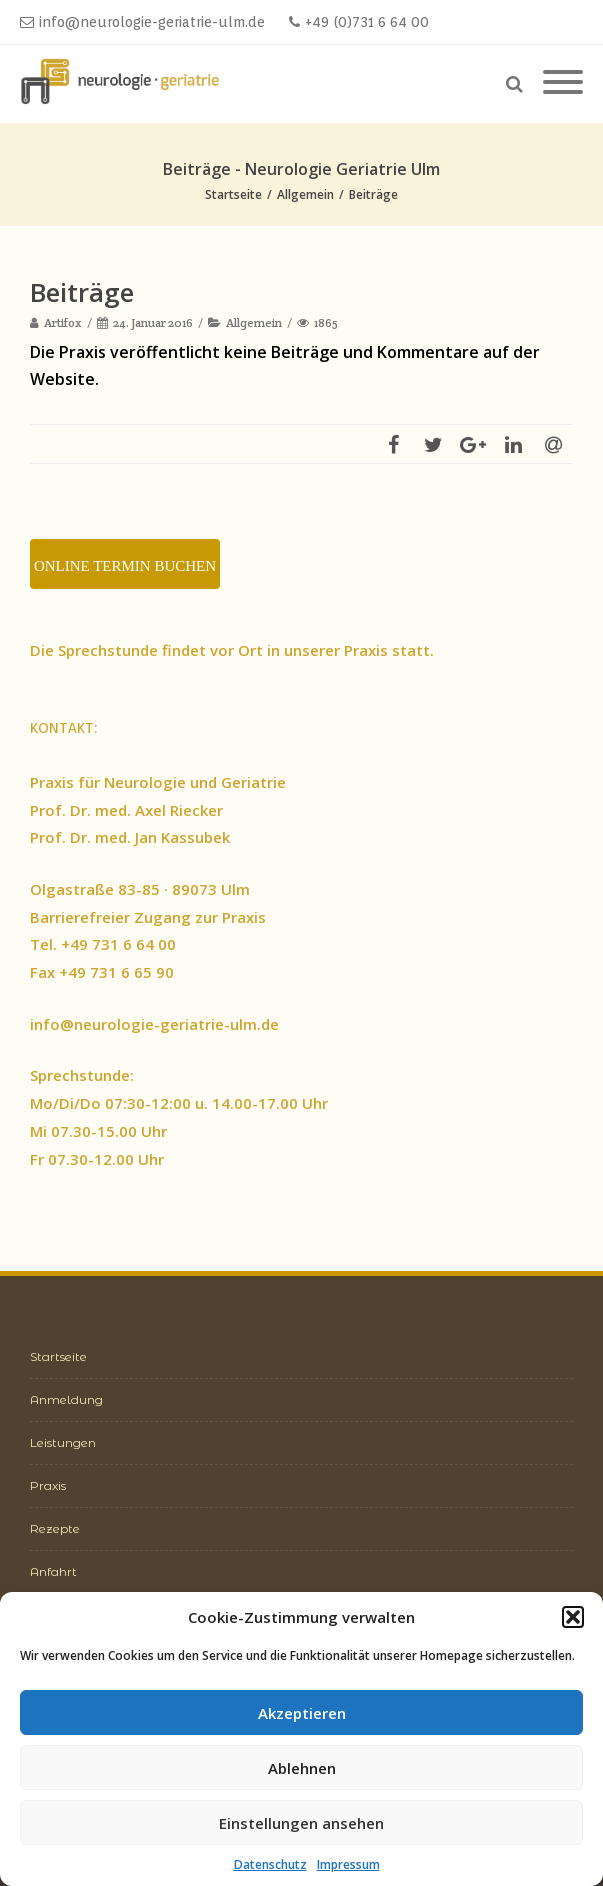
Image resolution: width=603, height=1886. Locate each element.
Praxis (48, 1485)
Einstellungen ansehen (301, 1823)
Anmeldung (66, 1399)
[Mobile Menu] (563, 83)
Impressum (348, 1864)
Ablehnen (302, 1768)
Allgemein (254, 322)
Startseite (58, 1356)
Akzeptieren (302, 1713)
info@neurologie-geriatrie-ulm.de (142, 22)
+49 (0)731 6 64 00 (359, 22)
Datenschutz (270, 1864)
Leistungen (63, 1442)
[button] (573, 1617)
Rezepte (55, 1528)
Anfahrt (53, 1571)
